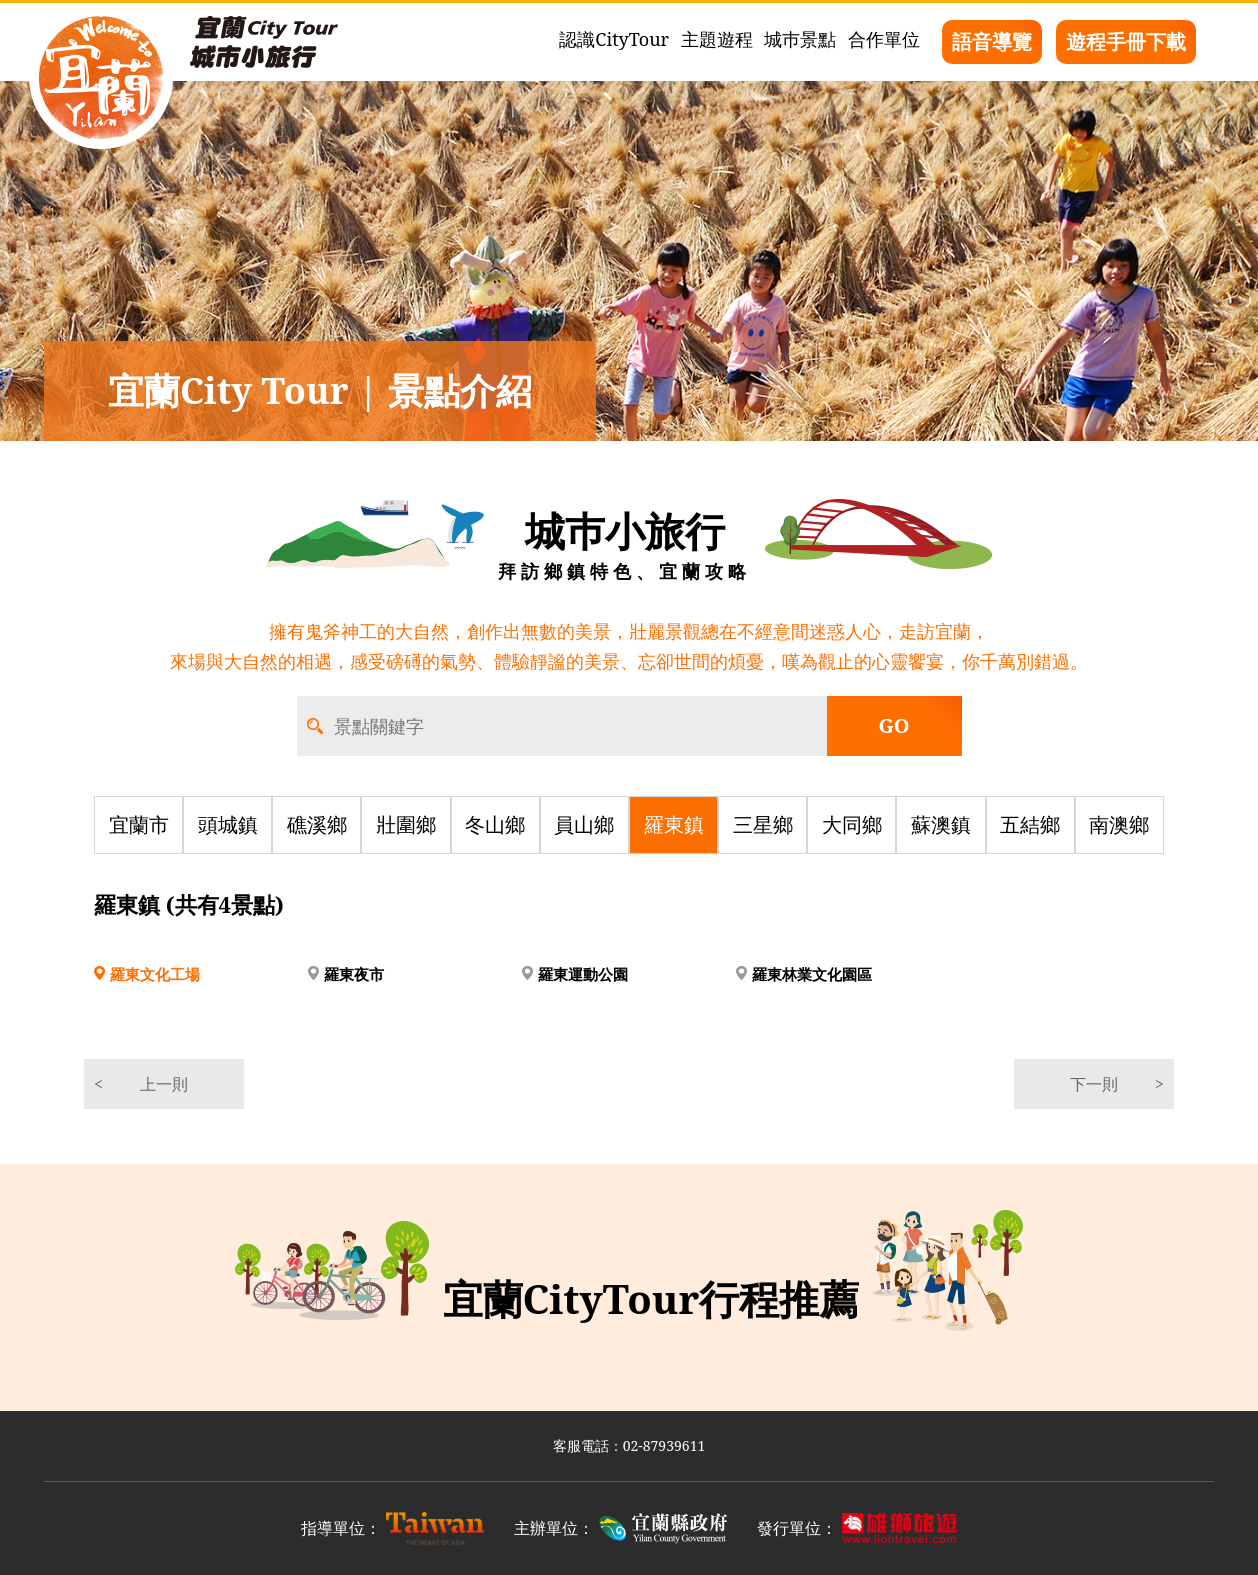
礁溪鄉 (317, 824)
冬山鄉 (495, 824)
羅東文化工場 (155, 974)
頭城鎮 (228, 824)
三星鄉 (763, 824)
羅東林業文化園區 (812, 974)
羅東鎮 (674, 824)
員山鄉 (584, 824)
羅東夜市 (354, 974)
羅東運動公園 (583, 974)
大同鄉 (852, 824)
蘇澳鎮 (941, 824)
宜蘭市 (139, 824)
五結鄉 (1030, 824)
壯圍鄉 (406, 824)
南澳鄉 (1119, 824)
